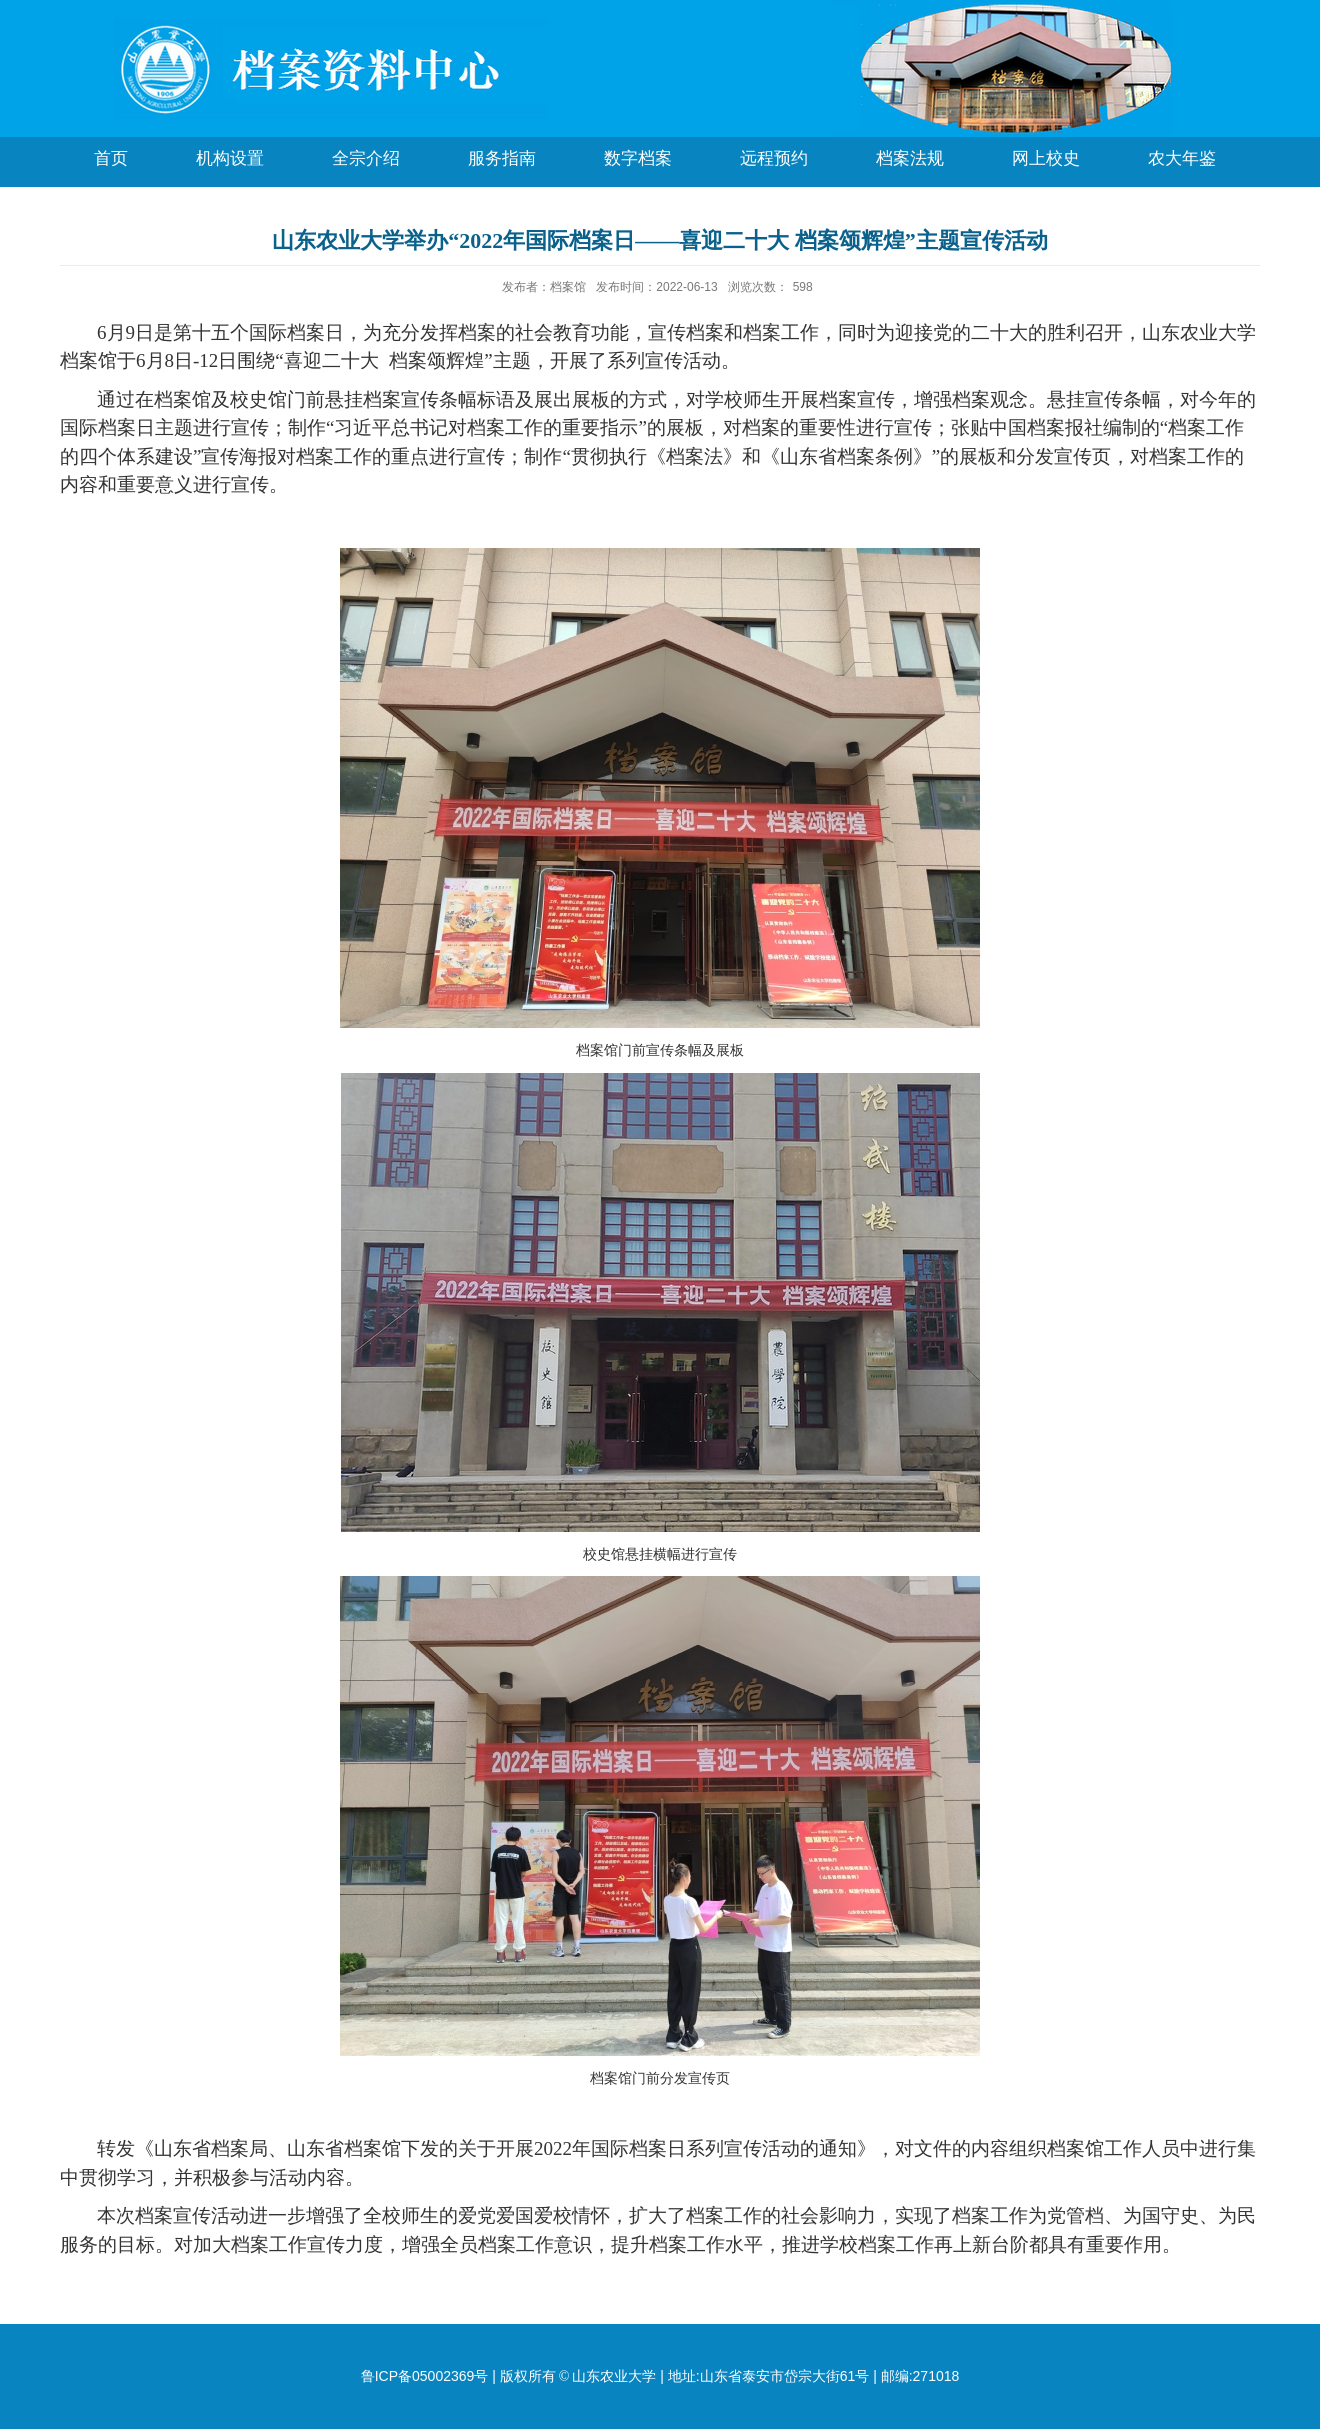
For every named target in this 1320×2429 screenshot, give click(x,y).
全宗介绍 (366, 158)
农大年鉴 (1182, 158)
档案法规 (910, 158)
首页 (111, 158)
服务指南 (502, 158)
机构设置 (230, 158)
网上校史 (1046, 158)
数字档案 (638, 158)
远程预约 (774, 158)
